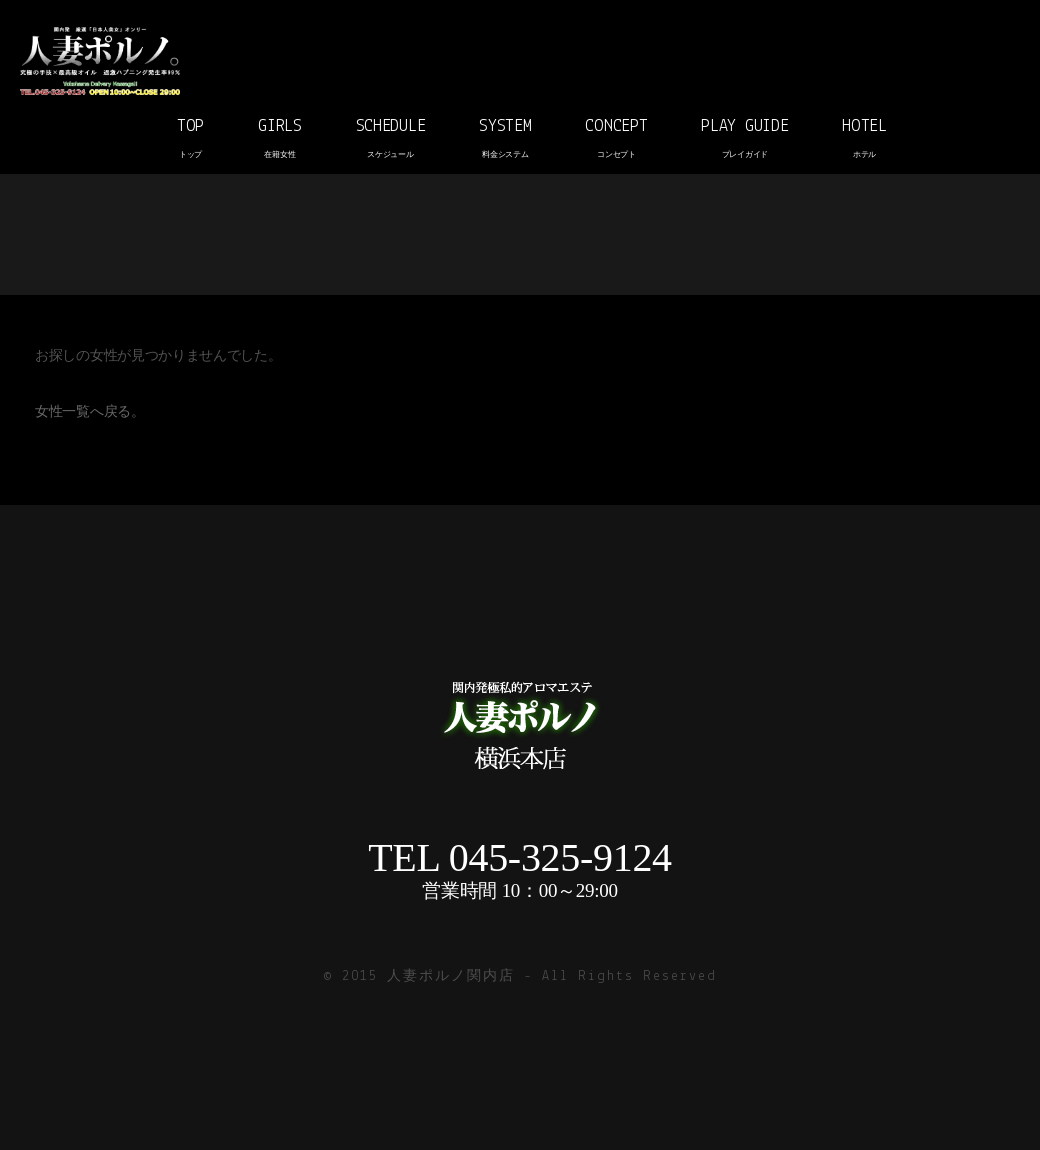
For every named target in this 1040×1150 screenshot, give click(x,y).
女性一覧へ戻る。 (90, 412)
